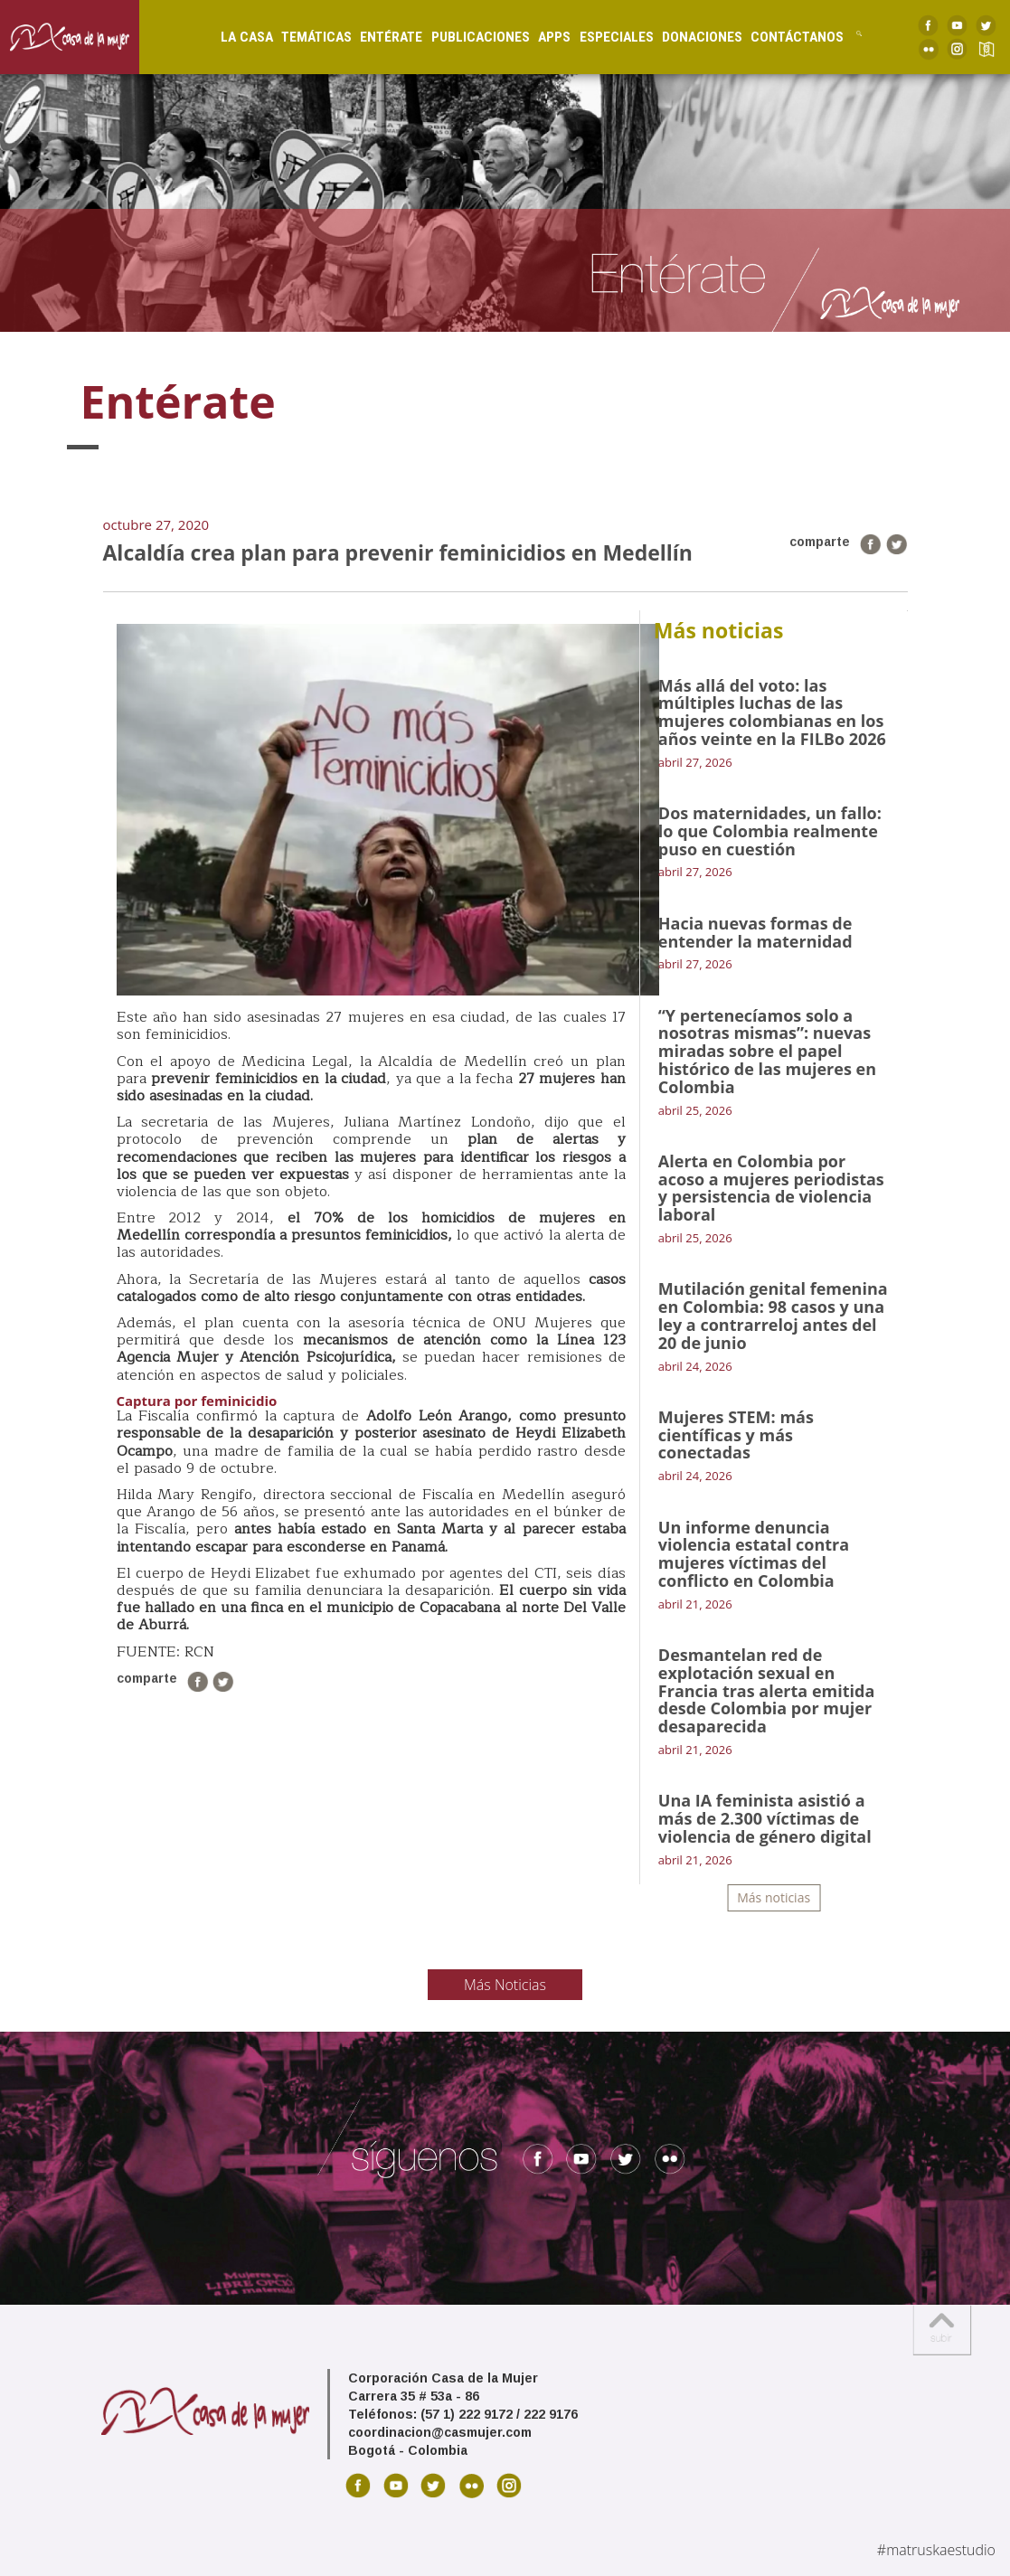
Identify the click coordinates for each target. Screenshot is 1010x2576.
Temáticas (305, 37)
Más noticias (773, 1897)
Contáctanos (786, 37)
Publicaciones (469, 37)
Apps (543, 37)
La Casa (235, 37)
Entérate (380, 37)
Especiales (605, 37)
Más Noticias (505, 1985)
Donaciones (690, 37)
